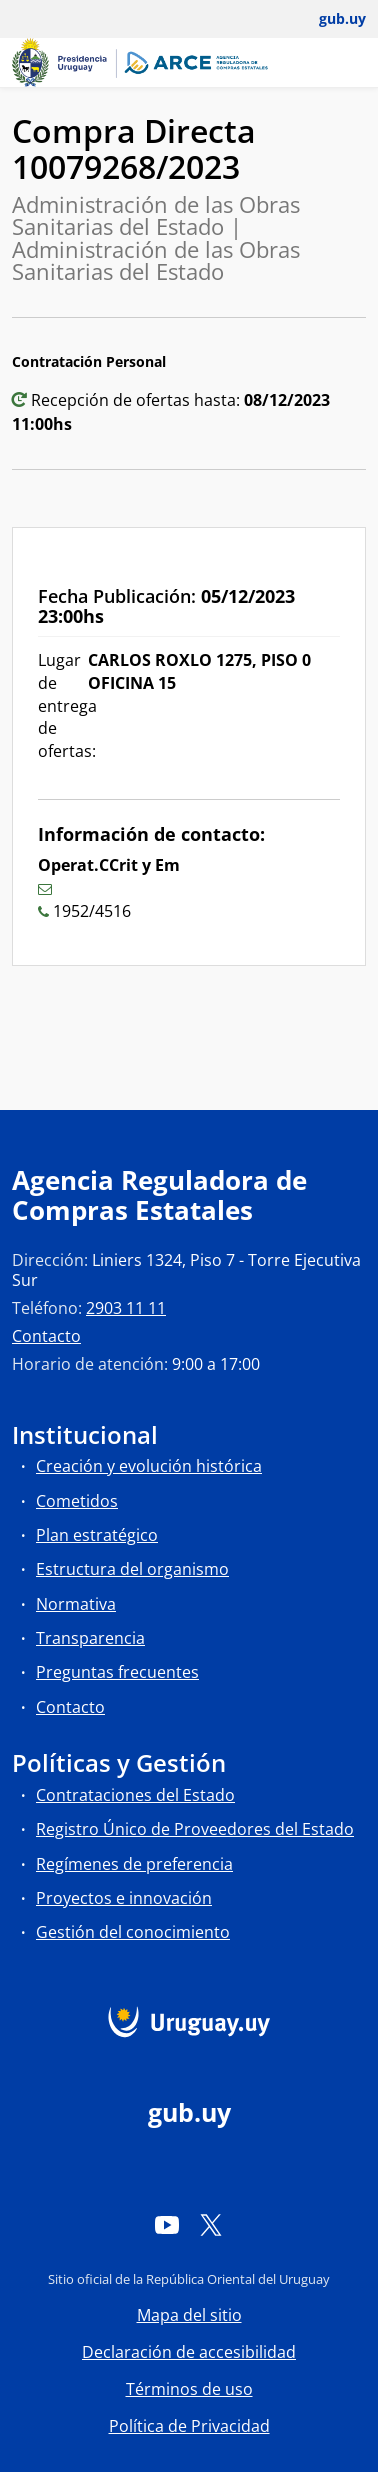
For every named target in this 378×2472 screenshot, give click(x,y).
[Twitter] (211, 2224)
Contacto (46, 1336)
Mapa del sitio (189, 2315)
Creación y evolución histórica (149, 1466)
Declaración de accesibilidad (189, 2352)
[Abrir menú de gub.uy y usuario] (328, 19)
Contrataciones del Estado (135, 1795)
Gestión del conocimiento (133, 1932)
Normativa (76, 1604)
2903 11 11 (126, 1308)
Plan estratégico (97, 1535)
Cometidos (77, 1501)
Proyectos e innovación (124, 1898)
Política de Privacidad (189, 2426)
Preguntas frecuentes (117, 1672)
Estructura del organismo (132, 1569)
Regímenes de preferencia (134, 1864)
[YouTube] (167, 2224)
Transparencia (90, 1638)
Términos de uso (189, 2389)
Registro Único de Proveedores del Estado (195, 1829)
